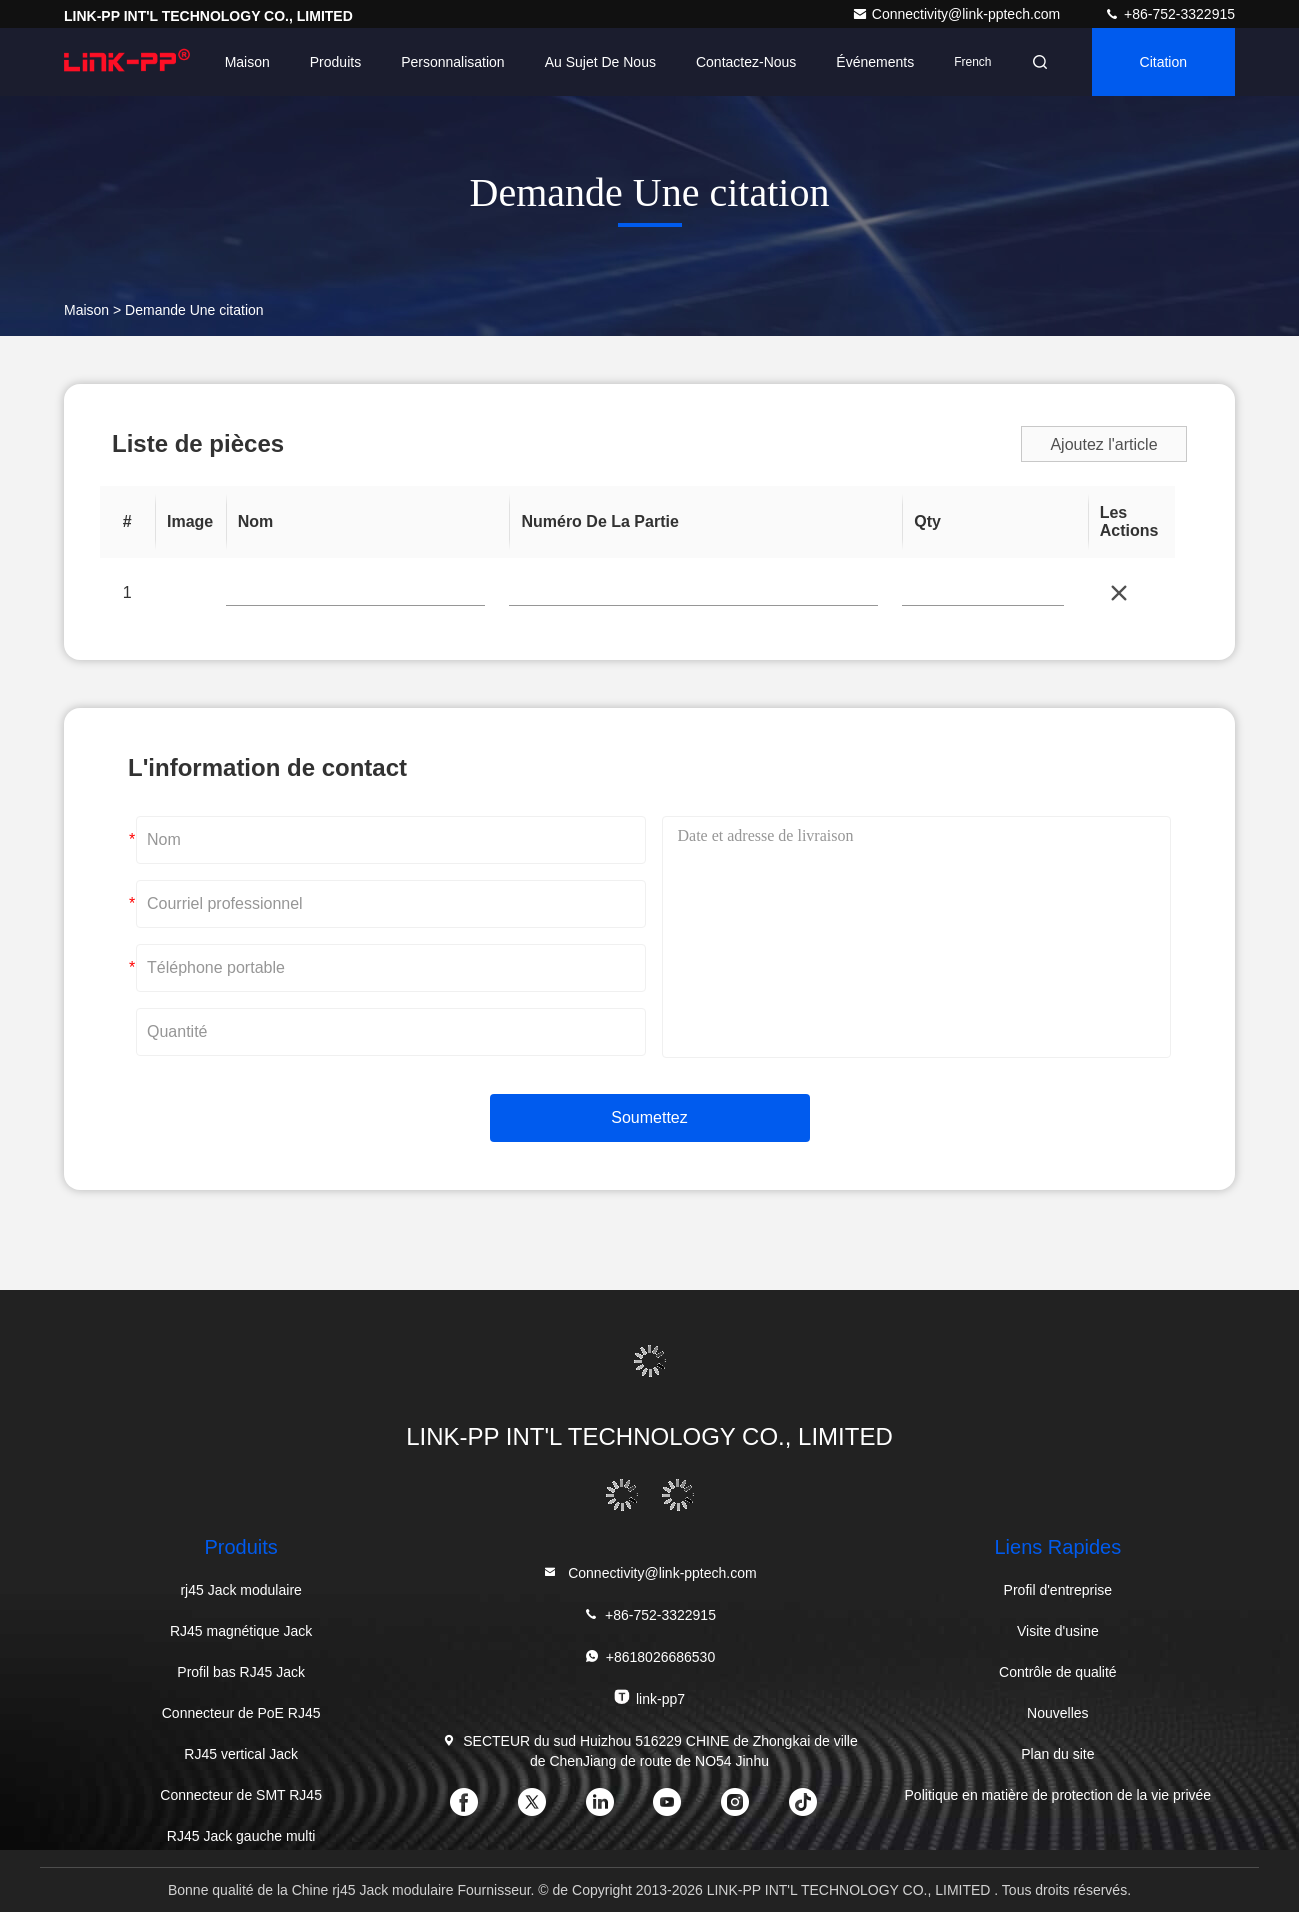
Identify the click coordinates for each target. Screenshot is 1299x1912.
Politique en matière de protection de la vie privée (1058, 1795)
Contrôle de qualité (1058, 1672)
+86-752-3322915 (1169, 14)
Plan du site (1057, 1754)
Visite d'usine (1058, 1631)
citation (1163, 62)
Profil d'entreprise (1058, 1590)
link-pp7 (649, 1697)
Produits (335, 62)
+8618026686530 (649, 1656)
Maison (247, 62)
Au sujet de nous (600, 62)
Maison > (92, 310)
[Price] (982, 594)
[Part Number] (693, 594)
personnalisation (453, 62)
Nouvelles (1057, 1713)
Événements (875, 62)
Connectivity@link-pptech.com (958, 14)
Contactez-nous (746, 62)
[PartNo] (356, 594)
